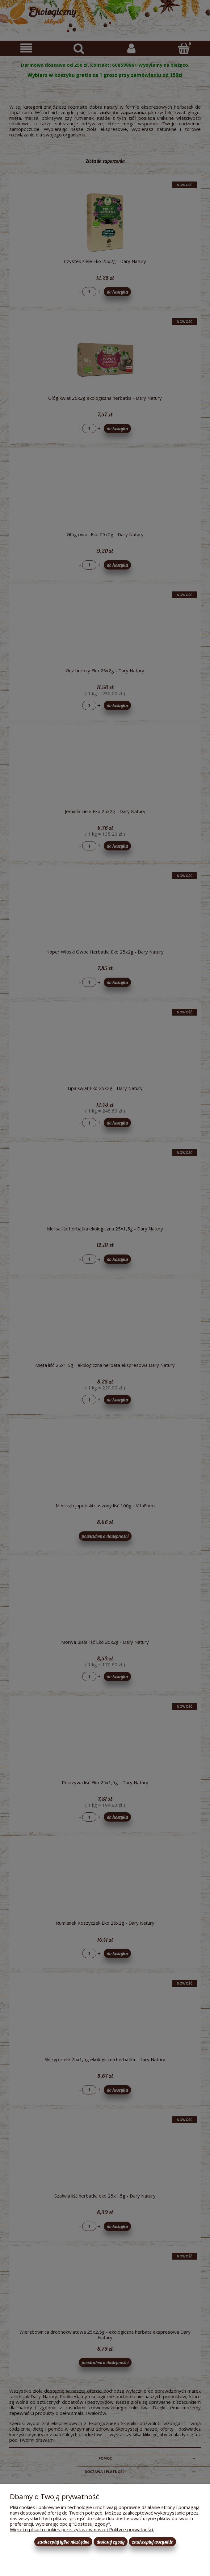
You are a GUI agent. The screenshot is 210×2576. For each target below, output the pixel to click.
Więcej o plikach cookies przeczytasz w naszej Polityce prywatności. (82, 2529)
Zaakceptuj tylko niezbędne (63, 2542)
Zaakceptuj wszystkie (152, 2542)
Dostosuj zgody (110, 2542)
